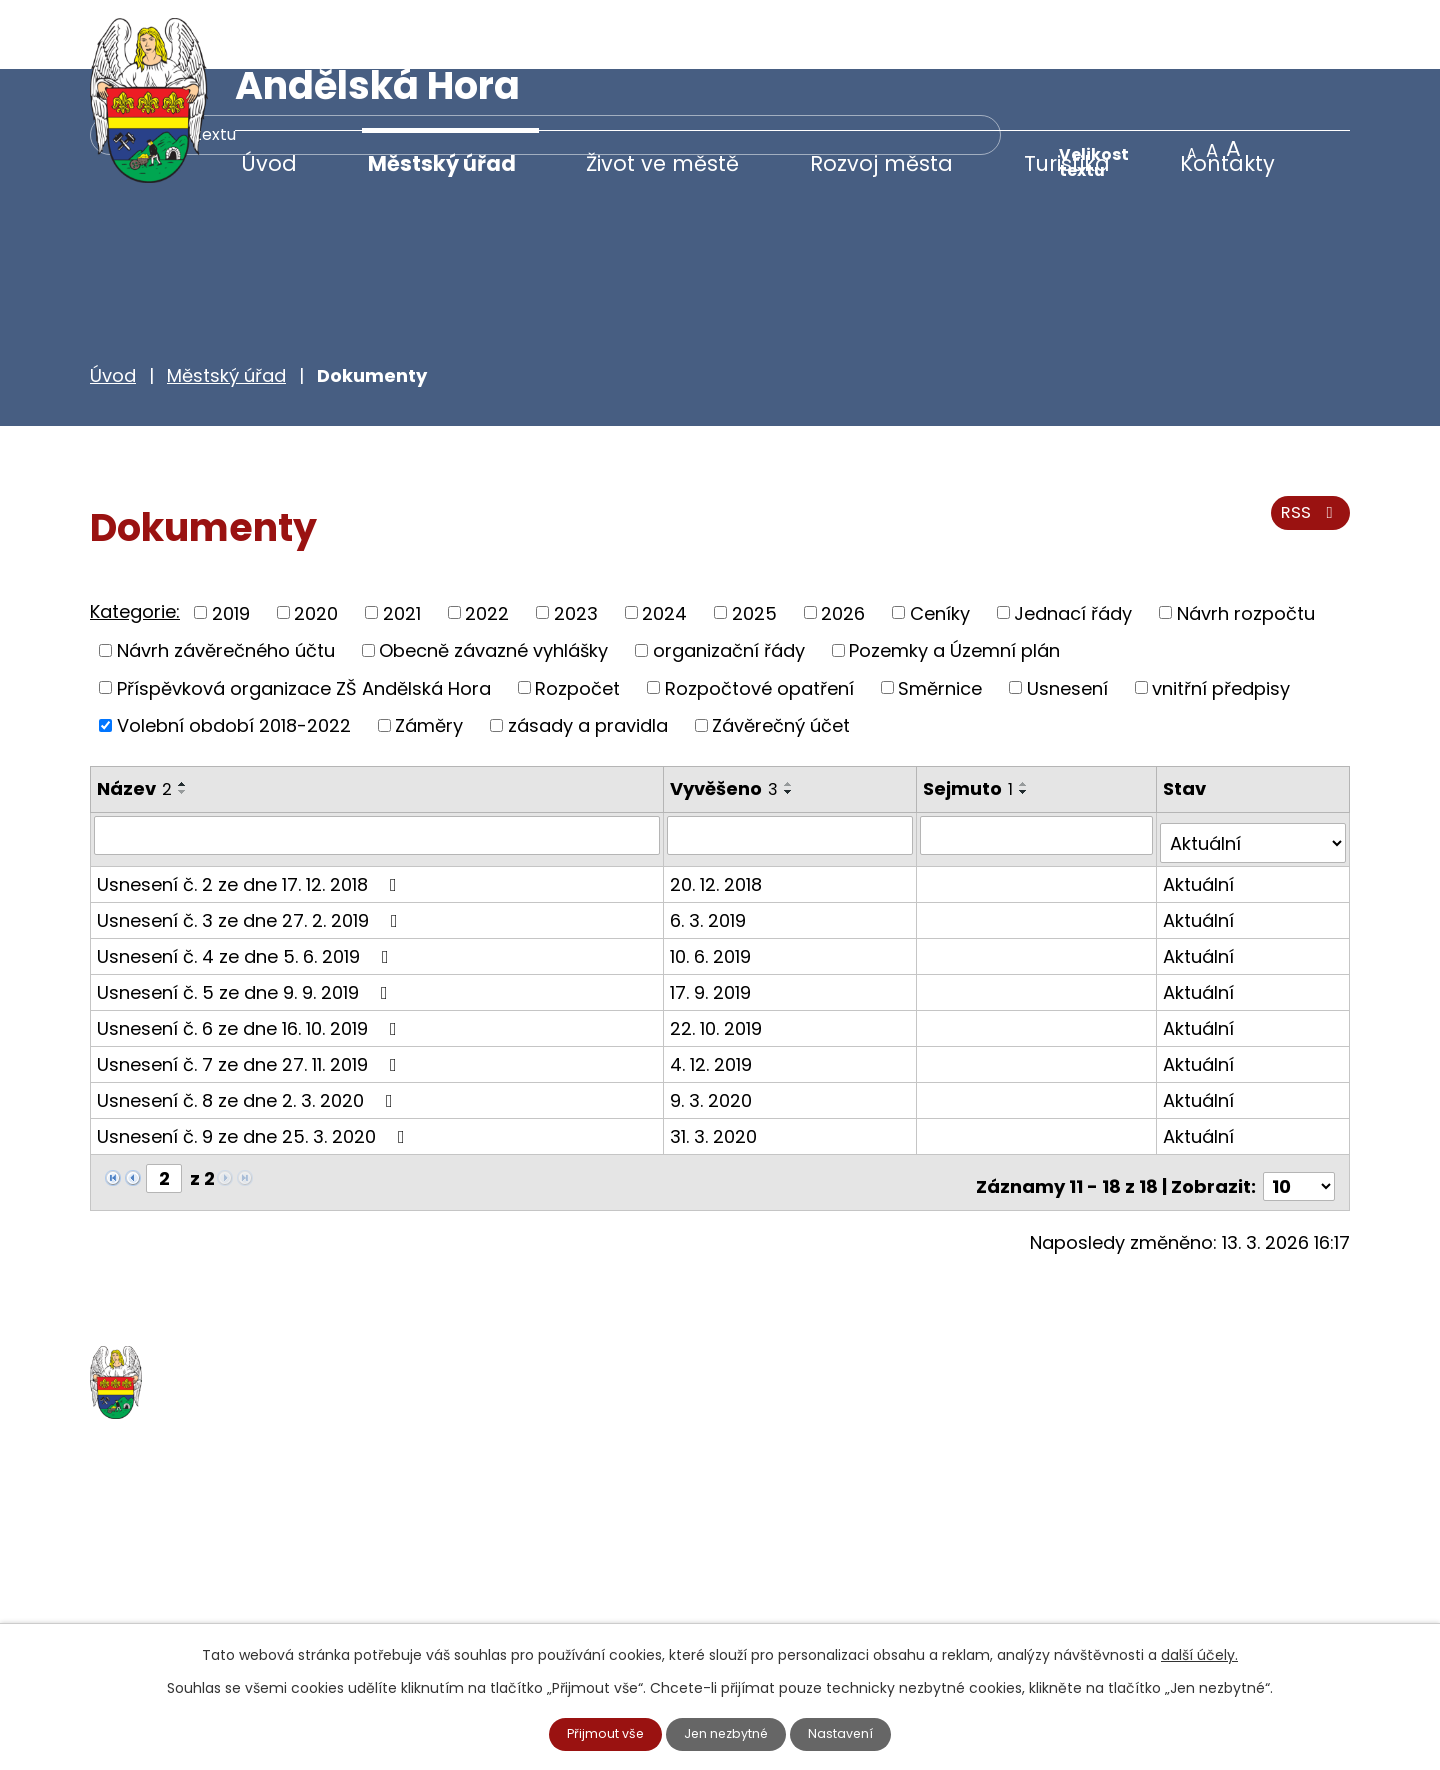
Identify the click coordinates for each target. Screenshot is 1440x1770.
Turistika (1067, 163)
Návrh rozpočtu (1246, 543)
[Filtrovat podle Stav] (1254, 765)
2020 (316, 543)
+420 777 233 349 (212, 1567)
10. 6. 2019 (713, 877)
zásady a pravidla (588, 655)
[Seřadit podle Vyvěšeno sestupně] (792, 722)
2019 (231, 543)
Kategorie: (135, 541)
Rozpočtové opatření (759, 618)
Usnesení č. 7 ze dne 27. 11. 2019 (251, 985)
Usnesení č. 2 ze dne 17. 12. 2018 (251, 805)
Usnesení (1067, 618)
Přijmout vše (598, 1733)
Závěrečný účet (781, 655)
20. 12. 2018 (719, 805)
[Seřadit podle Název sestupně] (183, 722)
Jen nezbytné (728, 1733)
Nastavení (851, 1733)
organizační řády (729, 580)
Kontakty (1227, 163)
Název (134, 718)
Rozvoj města (881, 163)
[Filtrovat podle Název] (378, 765)
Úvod (269, 163)
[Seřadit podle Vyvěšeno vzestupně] (792, 714)
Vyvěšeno (727, 718)
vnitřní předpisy (1221, 618)
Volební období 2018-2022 (234, 655)
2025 (754, 543)
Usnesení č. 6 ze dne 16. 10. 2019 (251, 949)
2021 (402, 543)
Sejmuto (972, 718)
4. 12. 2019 (714, 985)
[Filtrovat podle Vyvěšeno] (793, 765)
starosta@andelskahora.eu (252, 1608)
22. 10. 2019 (719, 949)
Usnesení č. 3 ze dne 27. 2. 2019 (251, 841)
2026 (843, 543)
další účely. (1199, 1653)
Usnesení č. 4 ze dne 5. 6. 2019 (247, 877)
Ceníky (940, 543)
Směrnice (940, 618)
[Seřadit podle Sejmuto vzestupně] (1028, 714)
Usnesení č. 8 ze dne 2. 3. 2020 (249, 1021)
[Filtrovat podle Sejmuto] (1039, 765)
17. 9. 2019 (713, 913)
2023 (576, 543)
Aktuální (1200, 805)
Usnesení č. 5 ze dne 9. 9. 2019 (246, 913)
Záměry (429, 655)
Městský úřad (442, 163)
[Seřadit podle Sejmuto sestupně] (1028, 722)
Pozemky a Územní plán (954, 580)
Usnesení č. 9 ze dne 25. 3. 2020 (255, 1057)
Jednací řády (1073, 543)
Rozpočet (577, 618)
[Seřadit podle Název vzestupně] (183, 714)
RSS (1307, 452)
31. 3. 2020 (716, 1057)
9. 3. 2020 (714, 1021)
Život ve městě (662, 163)
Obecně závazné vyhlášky (493, 580)
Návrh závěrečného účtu (226, 580)
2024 (664, 543)
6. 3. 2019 (711, 841)
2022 (487, 543)
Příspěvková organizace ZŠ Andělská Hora (304, 618)
